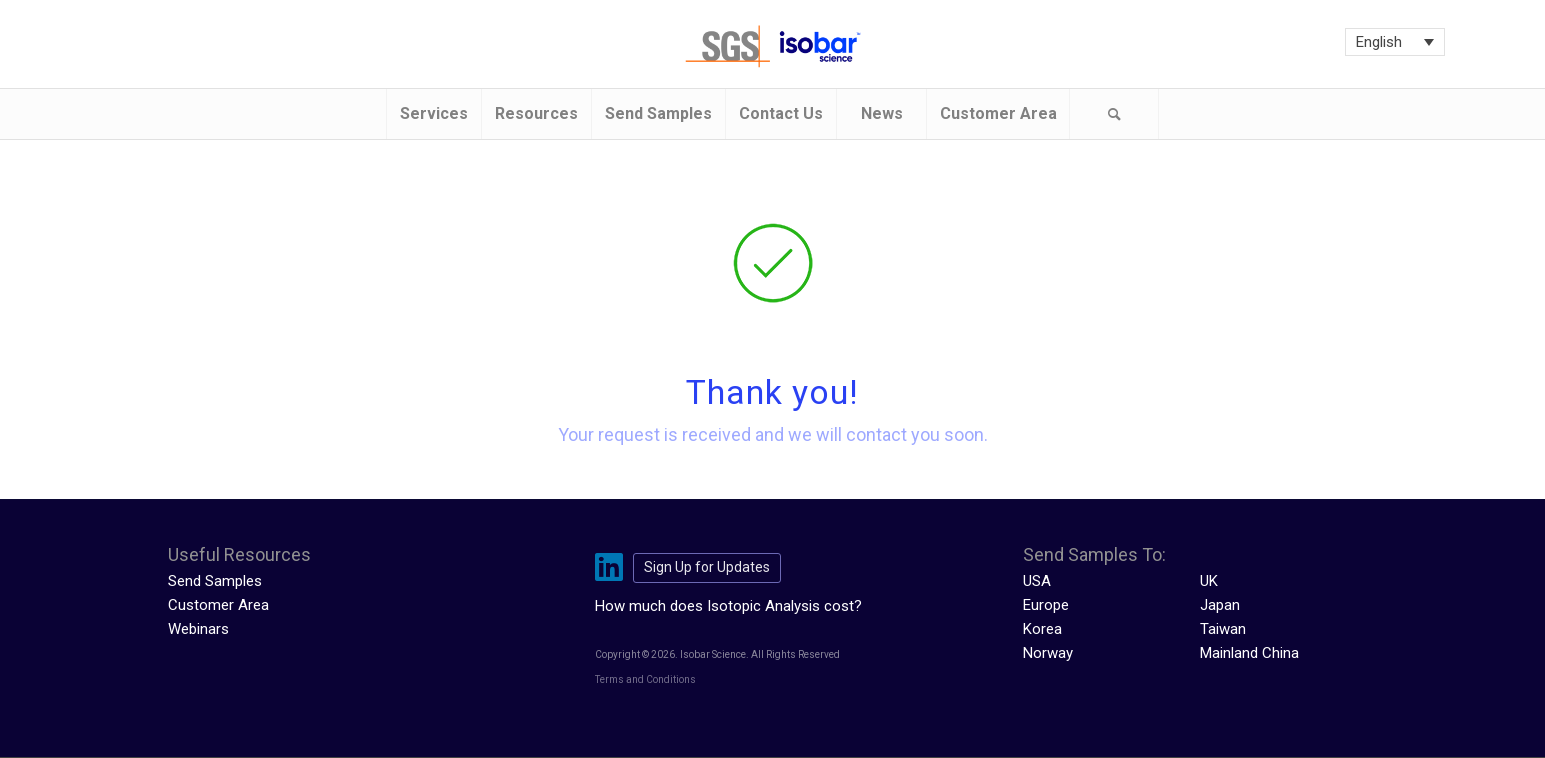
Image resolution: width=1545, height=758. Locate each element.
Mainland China (1249, 653)
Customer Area (218, 605)
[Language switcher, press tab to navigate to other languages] (1395, 42)
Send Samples (215, 581)
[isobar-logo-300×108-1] (772, 46)
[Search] (1114, 114)
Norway (1048, 653)
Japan (1220, 605)
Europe (1046, 605)
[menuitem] (433, 114)
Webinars (198, 629)
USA (1037, 581)
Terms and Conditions (645, 679)
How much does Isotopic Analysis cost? (728, 606)
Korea (1042, 629)
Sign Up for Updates (707, 567)
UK (1209, 581)
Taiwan (1223, 629)
